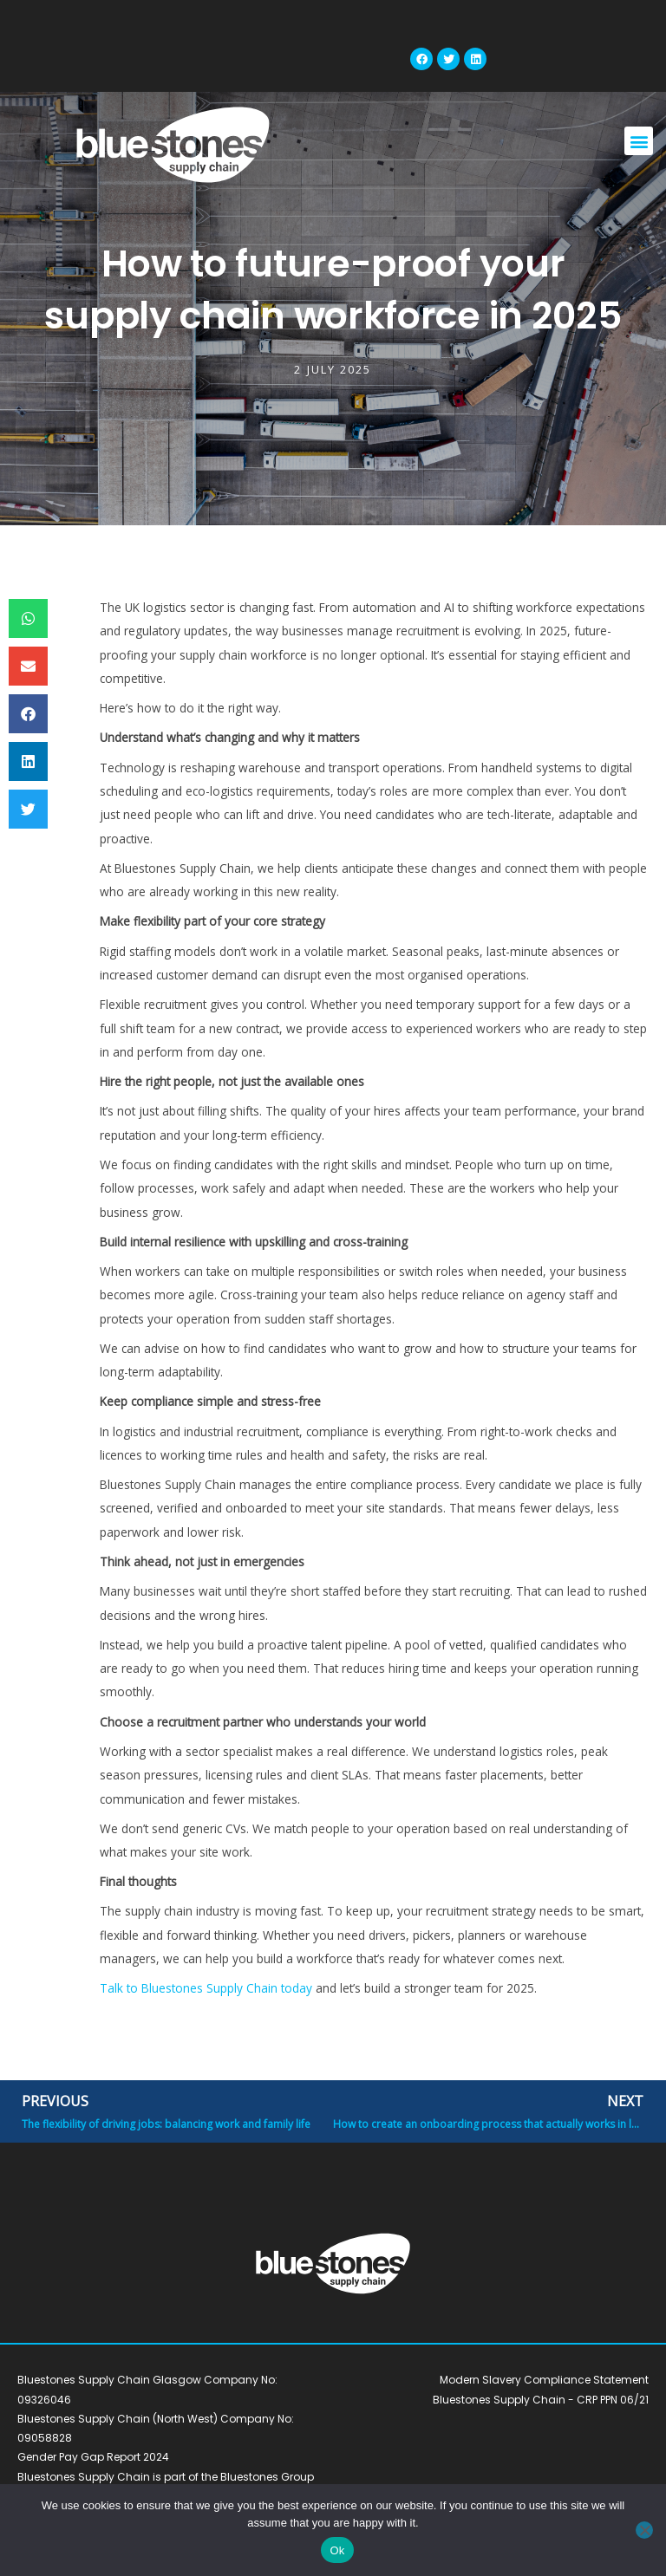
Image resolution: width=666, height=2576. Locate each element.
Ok (337, 2550)
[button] (638, 141)
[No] (644, 2530)
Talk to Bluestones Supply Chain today (206, 1988)
